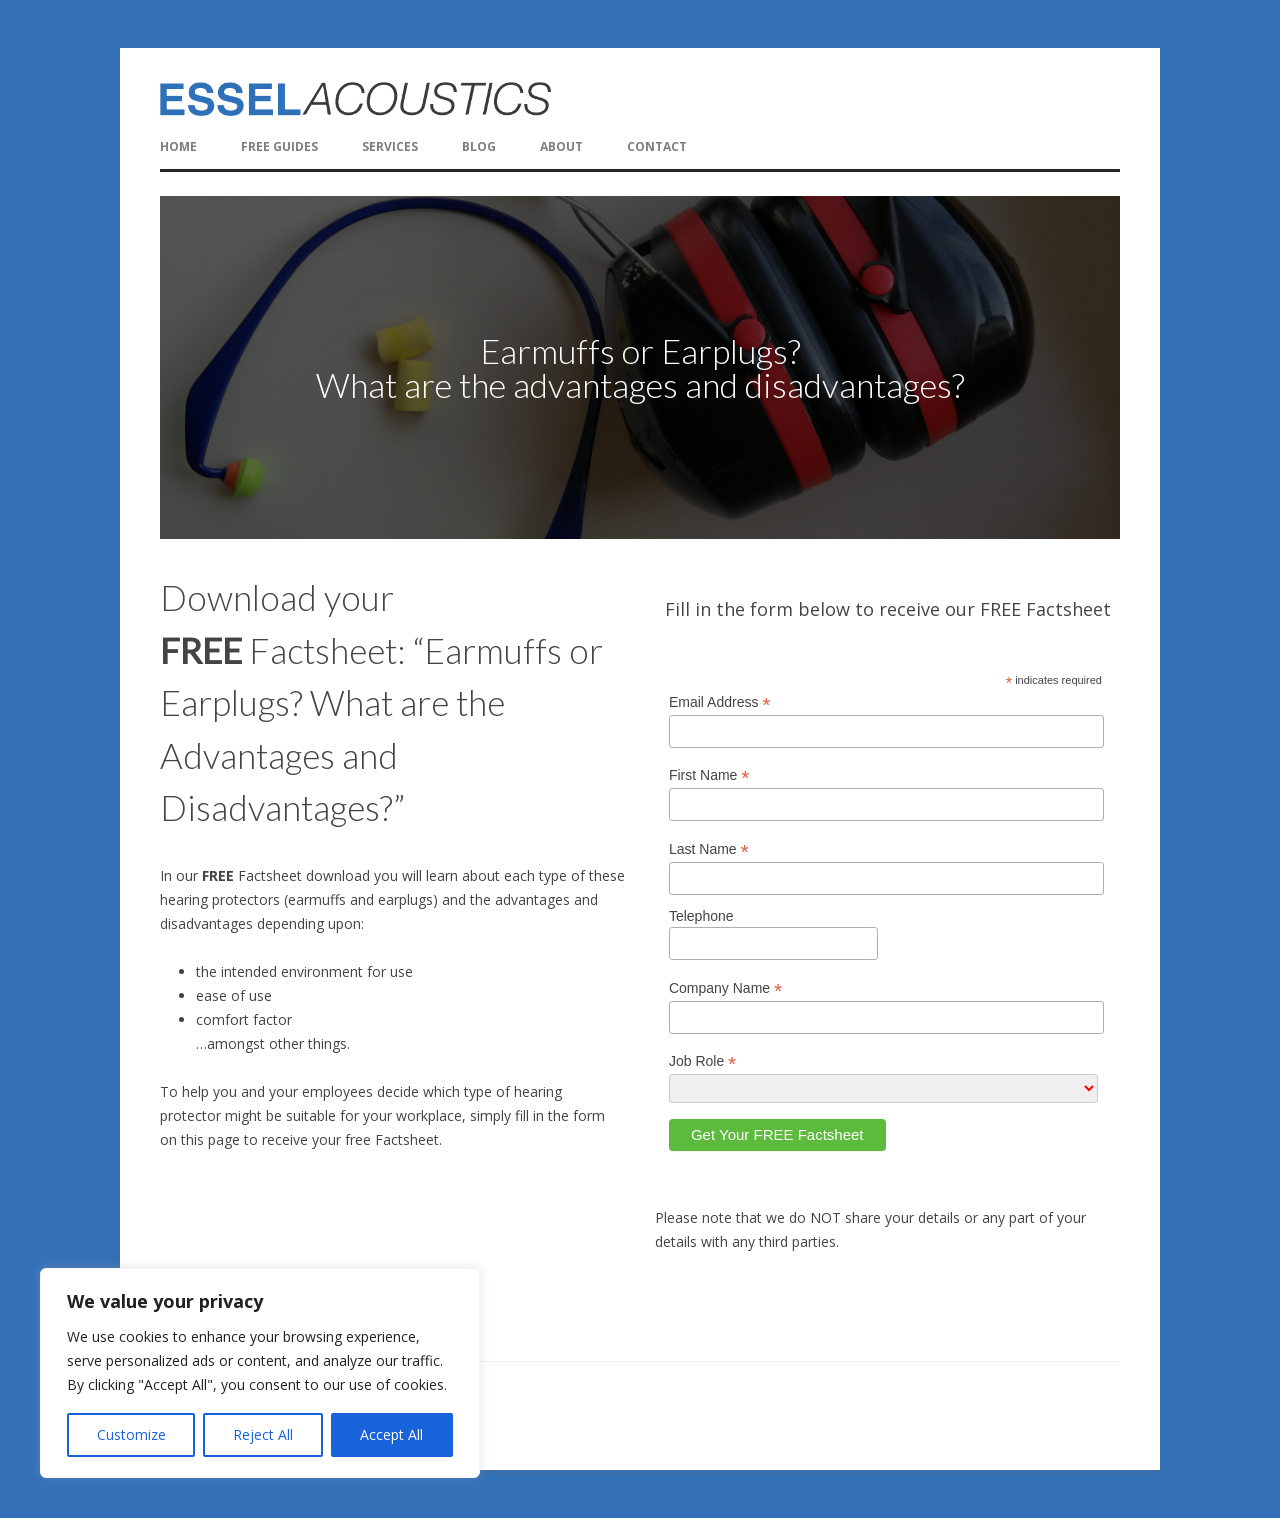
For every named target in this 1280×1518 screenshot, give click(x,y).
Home (178, 146)
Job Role (702, 1061)
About (561, 146)
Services (390, 146)
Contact (657, 146)
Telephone (701, 916)
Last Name (709, 849)
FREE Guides (279, 146)
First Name (709, 775)
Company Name (725, 988)
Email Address (720, 702)
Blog (479, 146)
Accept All (391, 1434)
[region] (640, 367)
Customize (131, 1434)
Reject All (263, 1434)
